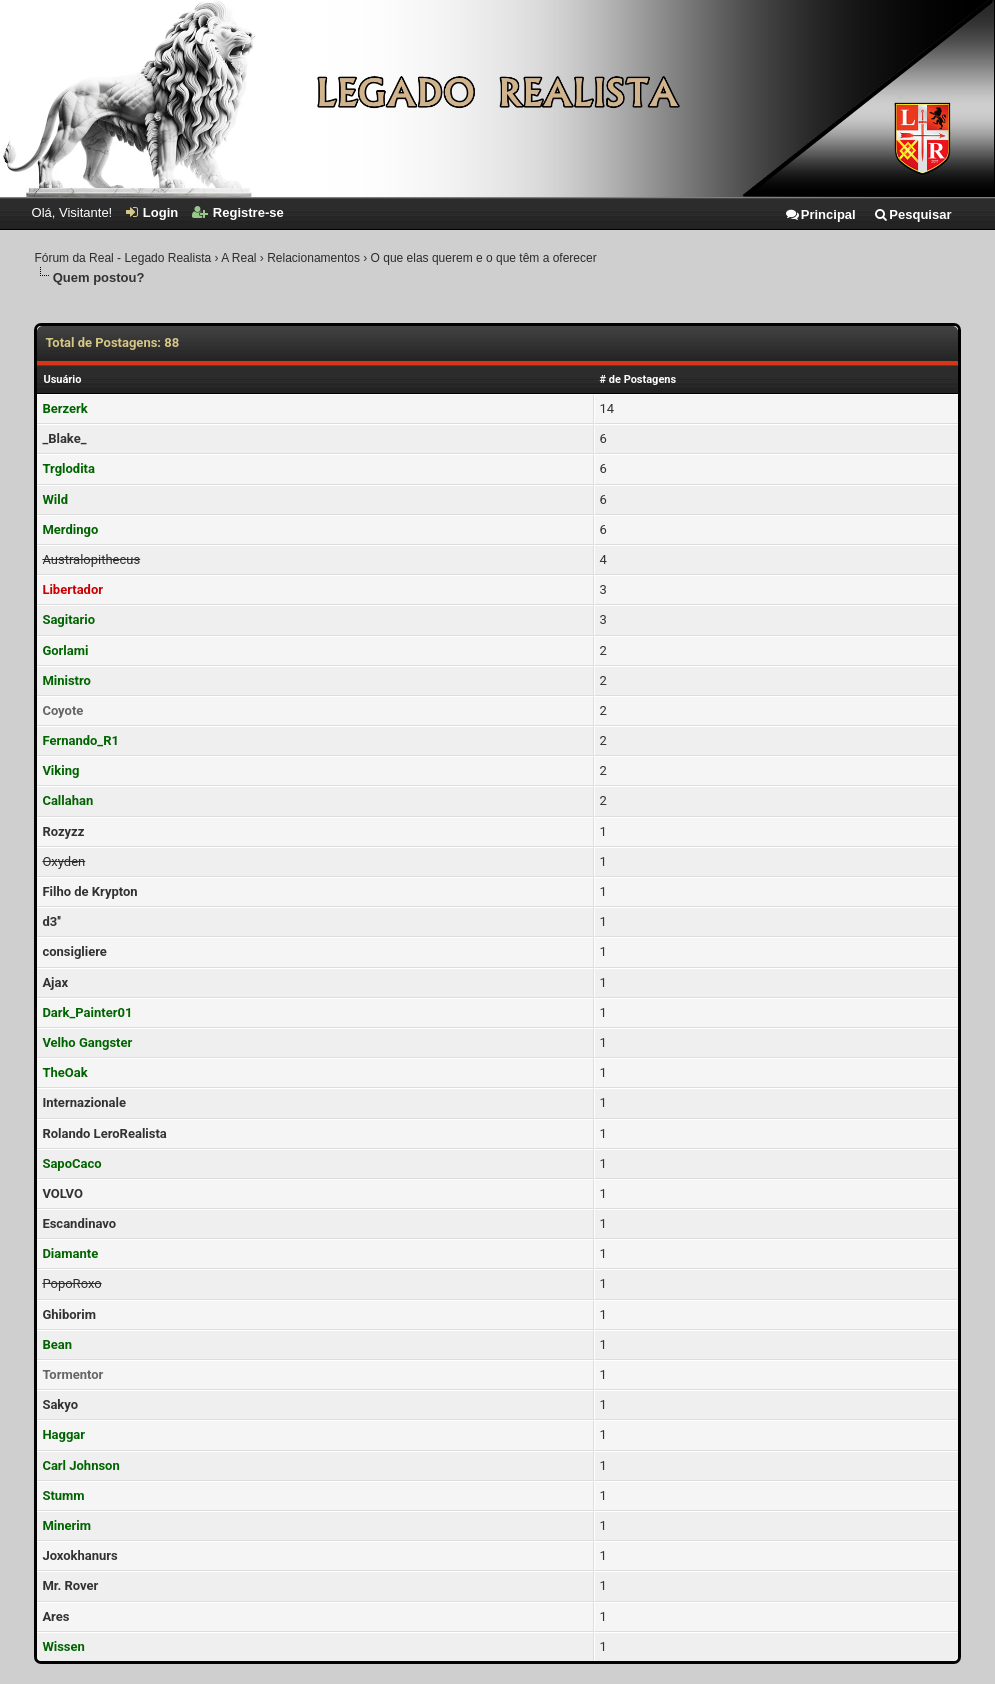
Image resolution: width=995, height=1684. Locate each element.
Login (152, 212)
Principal (820, 214)
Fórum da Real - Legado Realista (122, 258)
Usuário (62, 379)
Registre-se (238, 212)
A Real (238, 258)
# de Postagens (638, 379)
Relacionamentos (313, 258)
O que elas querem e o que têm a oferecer (484, 258)
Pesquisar (912, 214)
